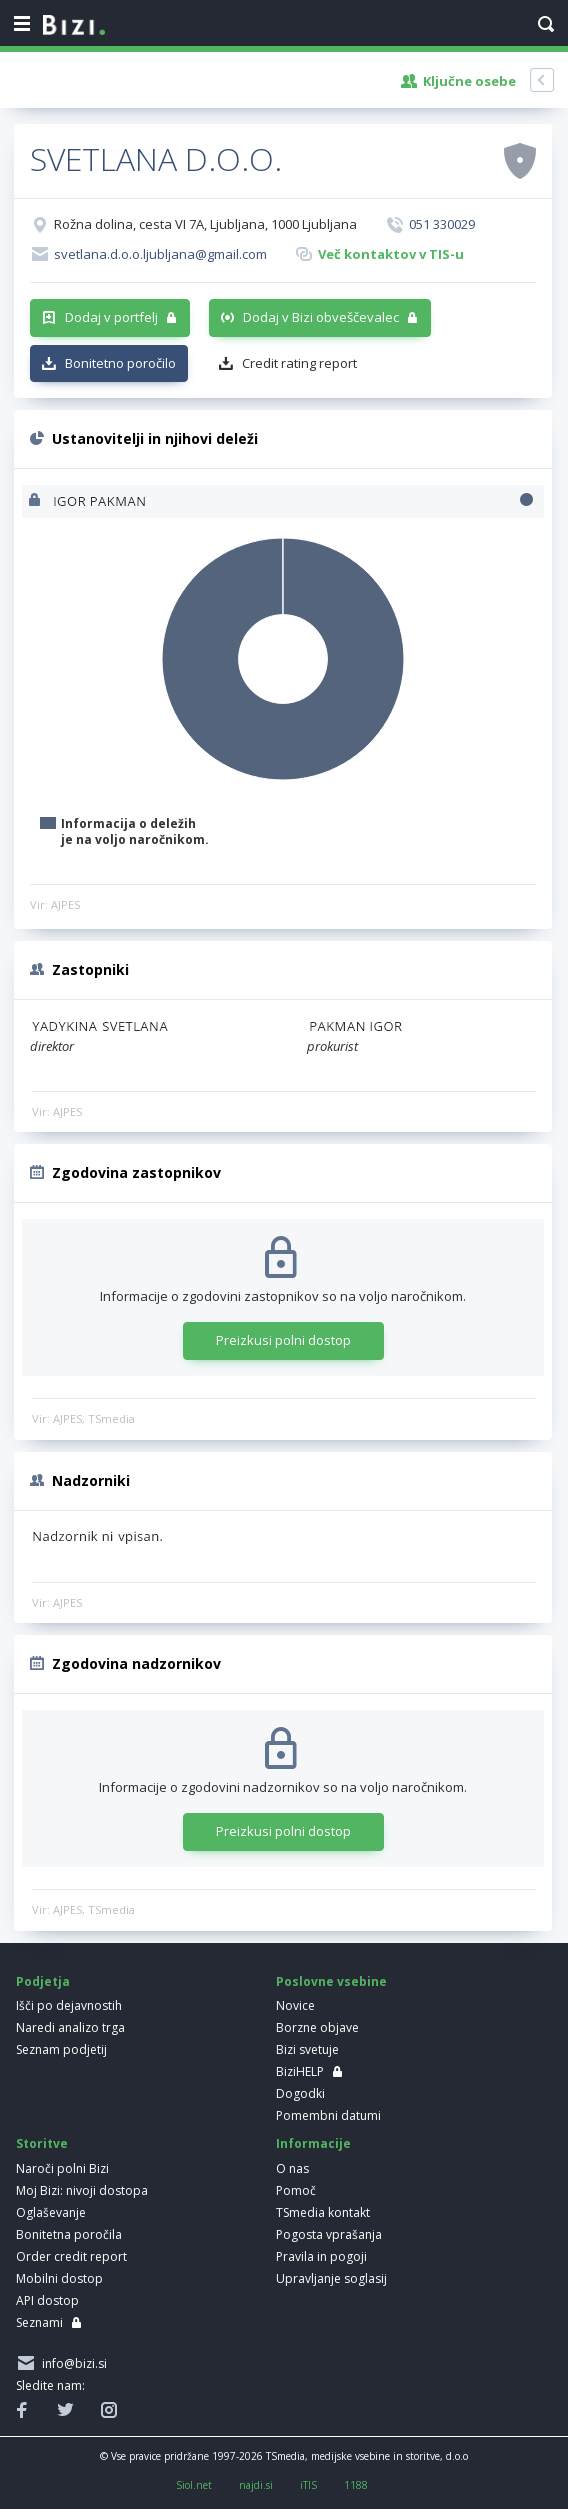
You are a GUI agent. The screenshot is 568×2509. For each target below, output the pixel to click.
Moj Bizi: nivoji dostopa (82, 2190)
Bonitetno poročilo (120, 363)
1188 (356, 2485)
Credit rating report (299, 363)
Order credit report (71, 2256)
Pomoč (296, 2190)
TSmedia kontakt (323, 2212)
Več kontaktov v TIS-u (391, 254)
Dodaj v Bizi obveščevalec (321, 317)
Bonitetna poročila (69, 2234)
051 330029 (442, 224)
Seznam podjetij (61, 2049)
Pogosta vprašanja (329, 2234)
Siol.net (194, 2485)
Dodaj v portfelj (111, 317)
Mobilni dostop (59, 2278)
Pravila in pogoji (321, 2256)
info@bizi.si (71, 2363)
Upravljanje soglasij (331, 2278)
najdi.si (256, 2485)
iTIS (308, 2485)
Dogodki (300, 2093)
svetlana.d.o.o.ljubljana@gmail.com (160, 254)
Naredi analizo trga (70, 2027)
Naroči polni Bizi (62, 2168)
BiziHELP (300, 2071)
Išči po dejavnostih (69, 2005)
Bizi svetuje (307, 2049)
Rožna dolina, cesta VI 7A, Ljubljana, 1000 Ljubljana (205, 224)
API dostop (47, 2300)
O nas (292, 2168)
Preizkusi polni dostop (283, 1340)
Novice (295, 2005)
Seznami (39, 2322)
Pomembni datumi (328, 2115)
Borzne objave (317, 2027)
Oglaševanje (51, 2212)
